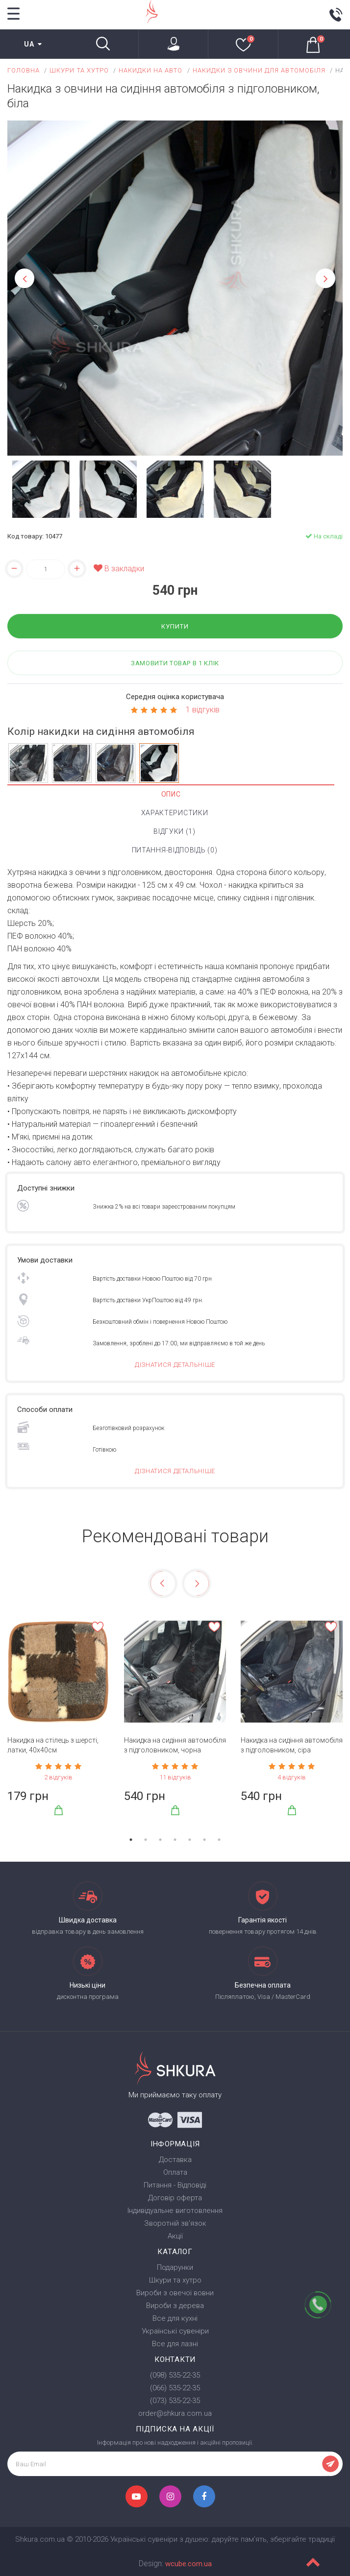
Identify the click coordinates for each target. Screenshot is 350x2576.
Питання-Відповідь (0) (175, 850)
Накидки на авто (151, 70)
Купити (174, 626)
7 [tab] (219, 1840)
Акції (175, 2236)
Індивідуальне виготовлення (175, 2210)
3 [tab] (160, 1840)
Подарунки (175, 2267)
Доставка (175, 2159)
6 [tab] (204, 1840)
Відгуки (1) (174, 831)
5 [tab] (190, 1840)
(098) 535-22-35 (175, 2375)
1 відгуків (203, 709)
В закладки (119, 568)
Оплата (175, 2172)
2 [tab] (145, 1840)
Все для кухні (175, 2318)
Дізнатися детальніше (175, 1364)
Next (325, 278)
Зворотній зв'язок (175, 2223)
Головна (23, 70)
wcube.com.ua (188, 2563)
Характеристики (174, 813)
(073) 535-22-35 (175, 2400)
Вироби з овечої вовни (175, 2292)
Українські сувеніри (175, 2331)
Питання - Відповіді (175, 2185)
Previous (24, 278)
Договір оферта (175, 2197)
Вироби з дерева (175, 2305)
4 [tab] (175, 1840)
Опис (171, 794)
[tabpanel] (58, 1722)
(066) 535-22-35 (175, 2387)
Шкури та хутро (79, 70)
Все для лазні (175, 2343)
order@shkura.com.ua (175, 2413)
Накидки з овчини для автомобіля (259, 70)
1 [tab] (131, 1840)
